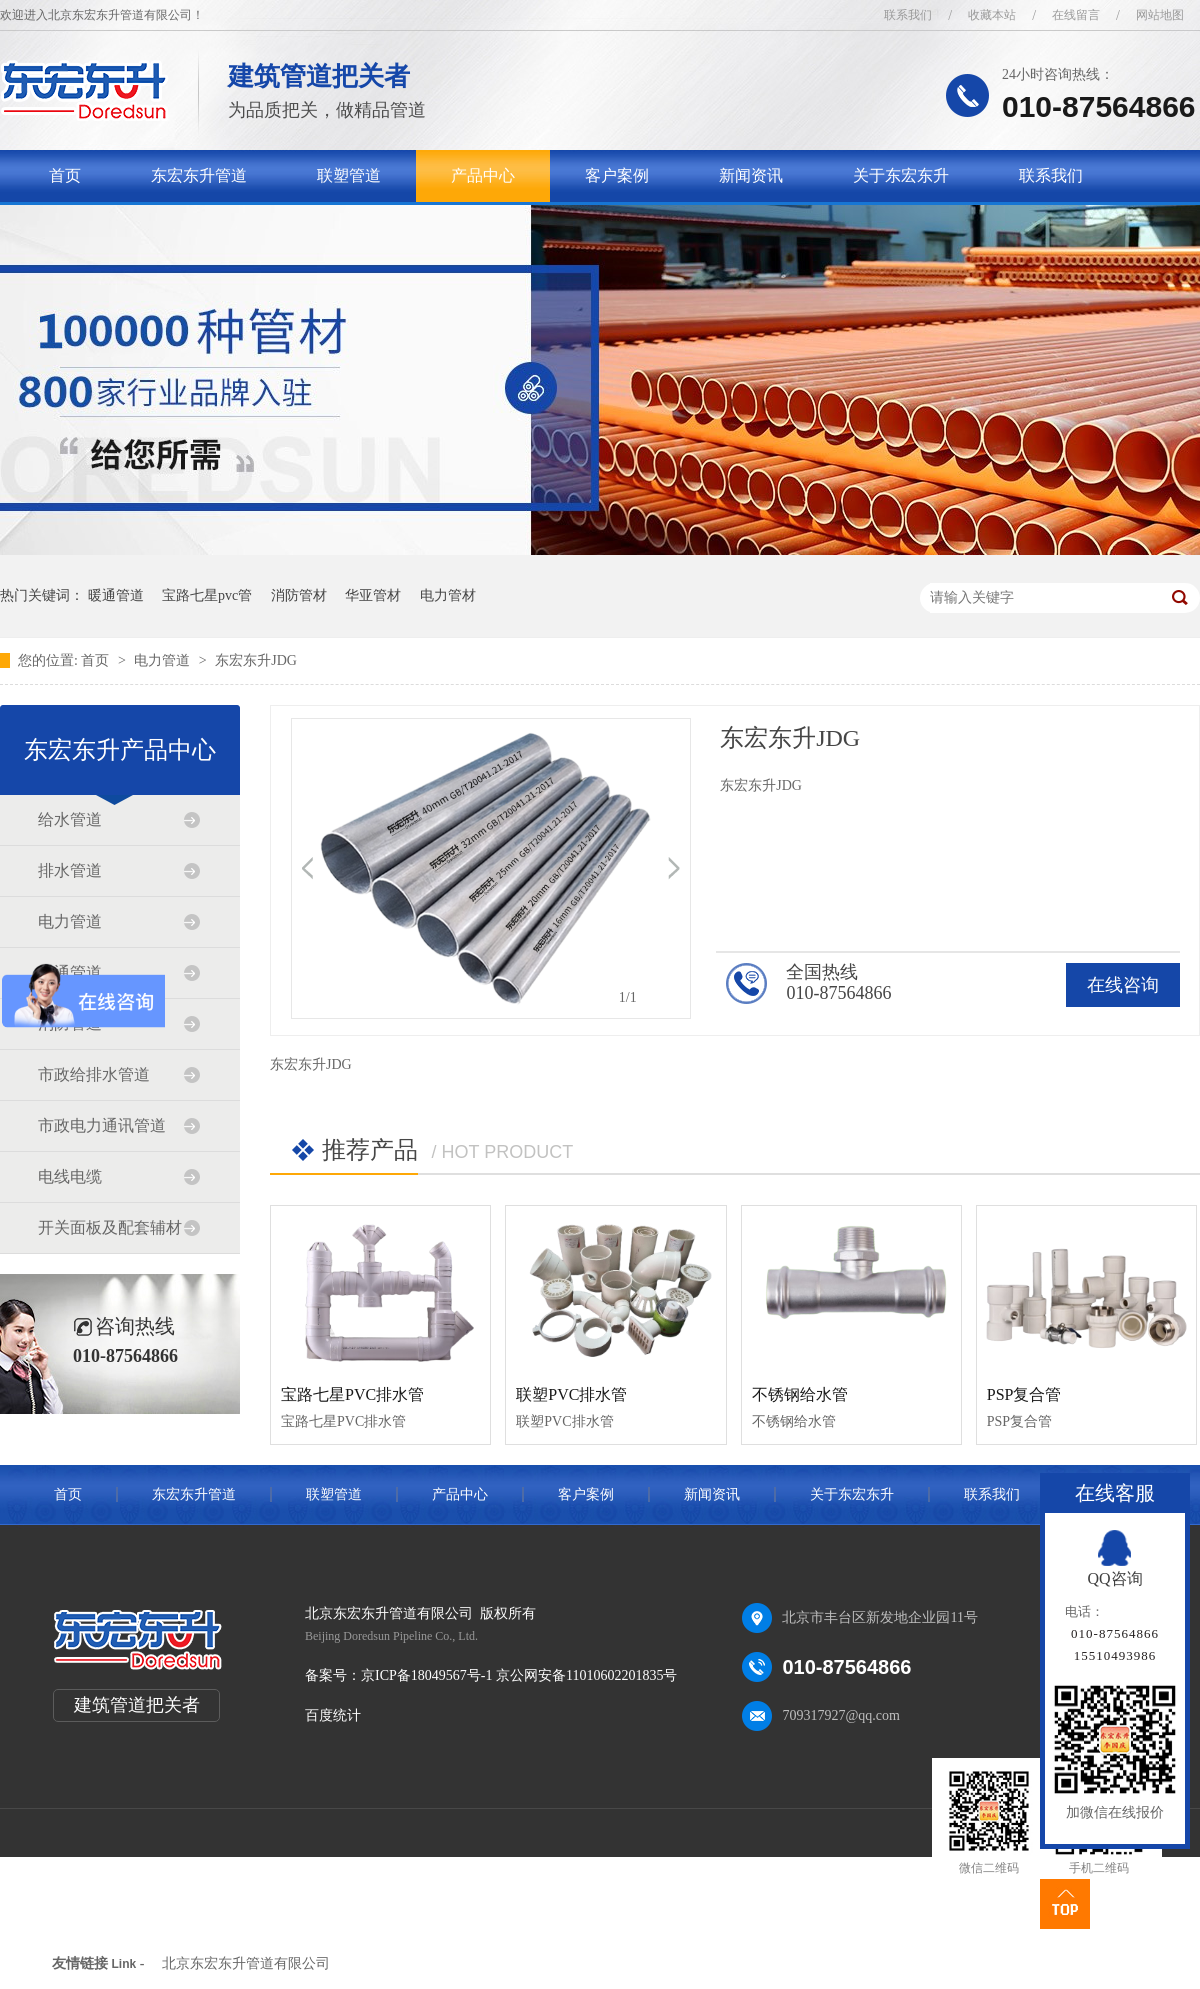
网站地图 (1160, 15)
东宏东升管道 (199, 175)
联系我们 (908, 15)
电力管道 (164, 660)
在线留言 (1076, 15)
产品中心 (483, 175)
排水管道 (70, 870)
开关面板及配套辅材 (110, 1227)
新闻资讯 (751, 175)
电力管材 (448, 595)
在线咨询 (1123, 985)
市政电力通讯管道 (102, 1125)
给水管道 (70, 819)
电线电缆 (70, 1176)
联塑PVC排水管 (571, 1394)
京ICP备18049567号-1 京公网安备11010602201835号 (519, 1675)
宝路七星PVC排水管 (352, 1394)
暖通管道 (116, 595)
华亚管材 (373, 595)
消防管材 (299, 595)
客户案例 (617, 175)
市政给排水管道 (94, 1074)
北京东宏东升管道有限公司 (246, 1963)
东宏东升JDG (256, 660)
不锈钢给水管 (800, 1394)
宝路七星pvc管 (207, 595)
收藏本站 (992, 15)
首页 (65, 175)
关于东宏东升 (901, 175)
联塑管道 (349, 175)
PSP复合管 (1024, 1394)
